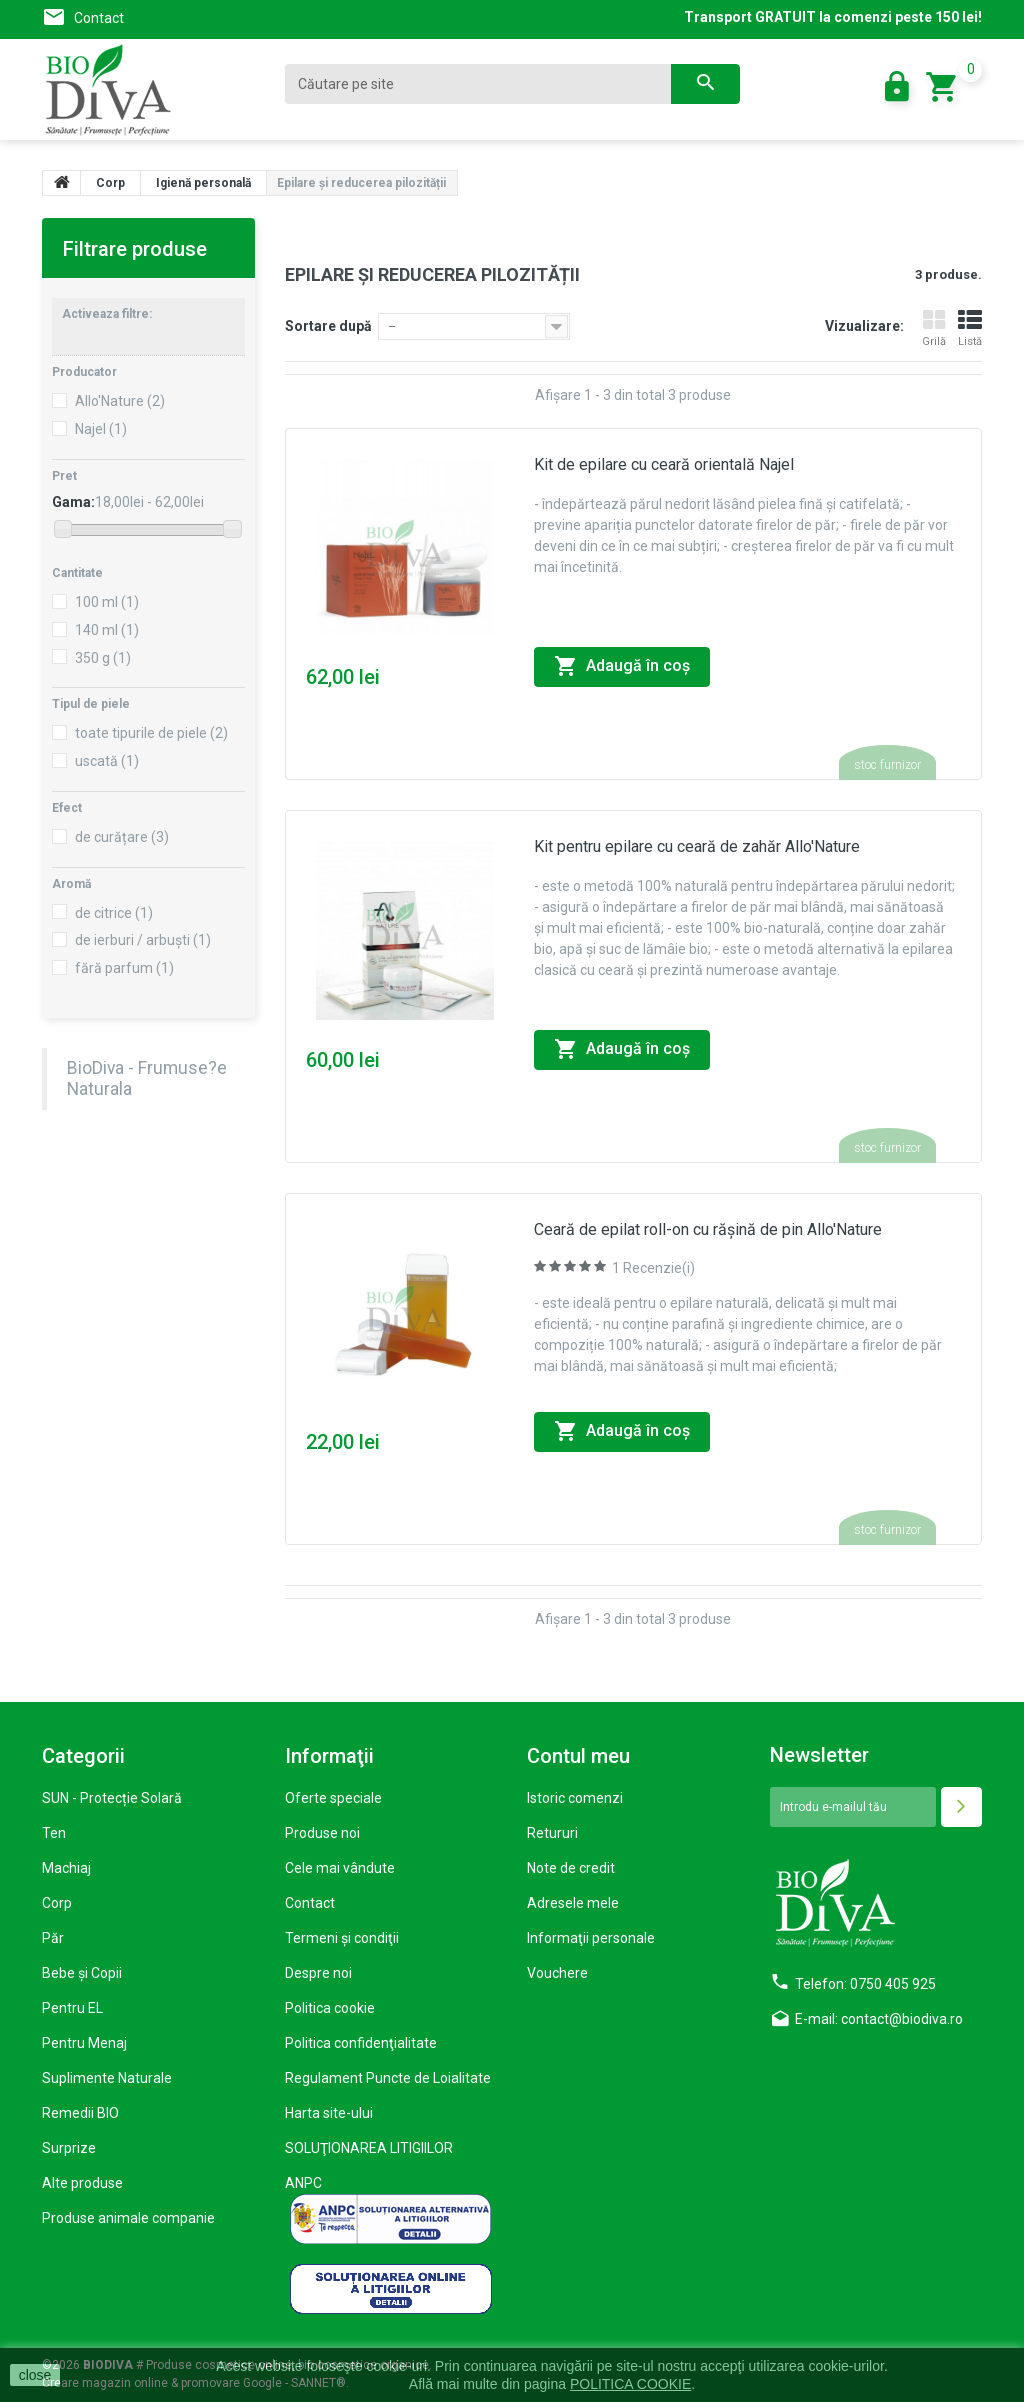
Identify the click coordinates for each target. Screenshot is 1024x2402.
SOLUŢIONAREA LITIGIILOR (369, 2148)
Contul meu (578, 1756)
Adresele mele (573, 1903)
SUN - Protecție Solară (112, 1798)
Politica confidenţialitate (361, 2043)
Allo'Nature (120, 401)
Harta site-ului (329, 2113)
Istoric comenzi (575, 1798)
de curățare (122, 837)
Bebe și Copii (82, 1973)
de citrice (114, 913)
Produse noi (322, 1833)
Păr (53, 1938)
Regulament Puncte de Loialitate (388, 2078)
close (35, 2375)
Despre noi (318, 1973)
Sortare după (328, 326)
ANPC (303, 2183)
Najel (101, 429)
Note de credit (571, 1868)
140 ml (107, 630)
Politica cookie (330, 2008)
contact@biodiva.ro (902, 2019)
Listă (970, 328)
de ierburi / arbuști (143, 940)
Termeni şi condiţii (342, 1938)
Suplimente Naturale (107, 2078)
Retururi (552, 1833)
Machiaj (66, 1868)
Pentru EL (72, 2008)
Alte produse (82, 2183)
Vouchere (557, 1973)
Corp (57, 1903)
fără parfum (124, 968)
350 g (103, 658)
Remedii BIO (80, 2113)
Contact (99, 18)
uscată (107, 761)
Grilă (934, 328)
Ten (54, 1833)
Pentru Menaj (84, 2043)
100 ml (107, 602)
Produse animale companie (128, 2218)
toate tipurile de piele (151, 733)
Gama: (73, 502)
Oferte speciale (333, 1798)
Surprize (69, 2148)
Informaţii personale (591, 1938)
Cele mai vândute (340, 1868)
